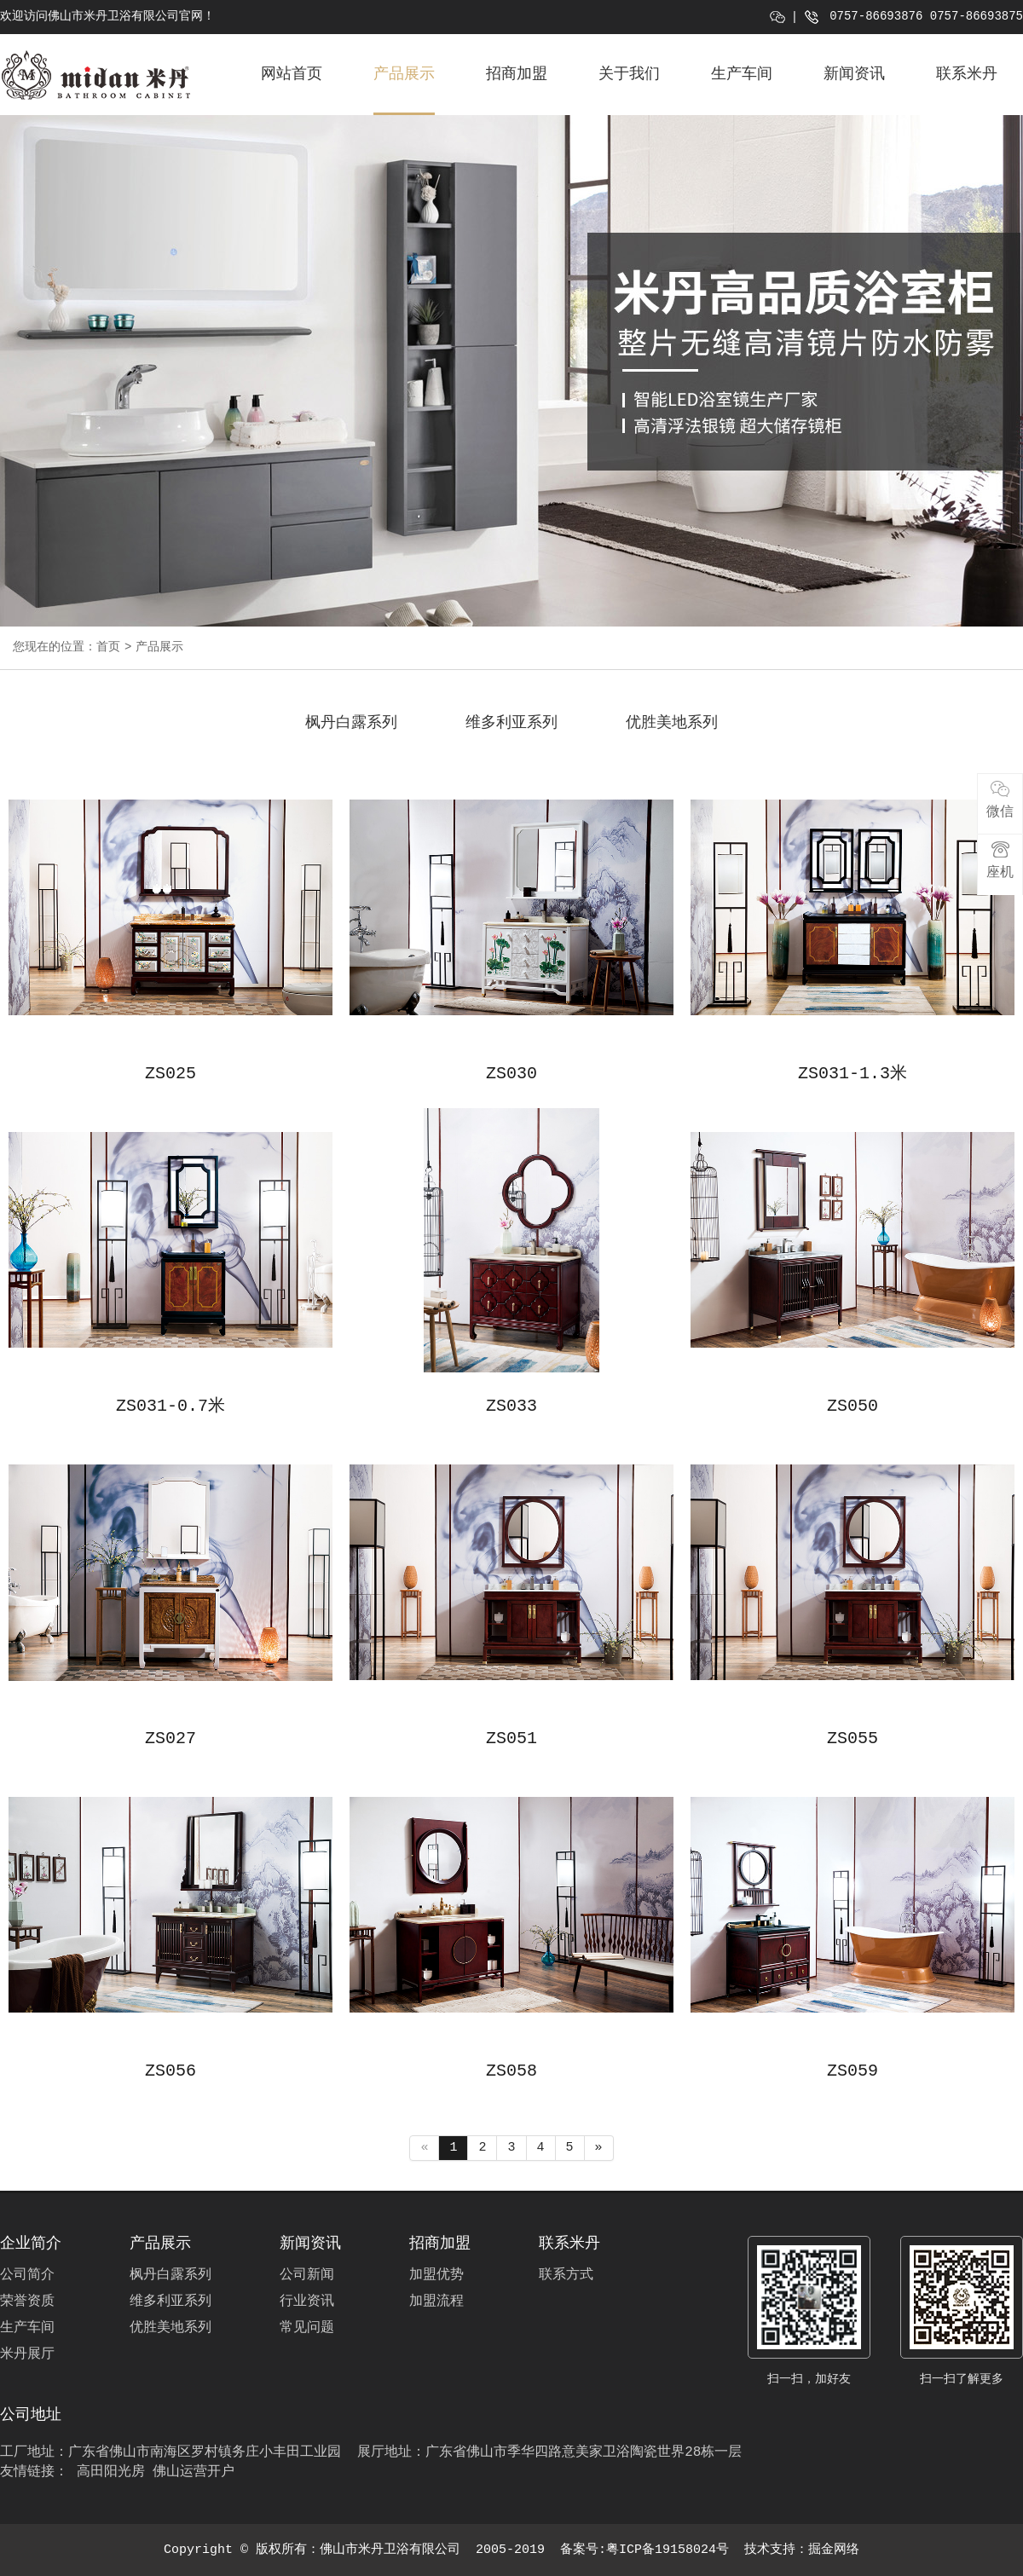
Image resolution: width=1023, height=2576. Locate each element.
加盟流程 (436, 2301)
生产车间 (741, 74)
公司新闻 (307, 2275)
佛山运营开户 (193, 2472)
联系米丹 (966, 74)
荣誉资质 (27, 2301)
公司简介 (27, 2275)
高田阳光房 (111, 2472)
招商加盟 (516, 74)
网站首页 (291, 74)
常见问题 (307, 2328)
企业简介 (30, 2243)
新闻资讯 (854, 74)
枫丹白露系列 (351, 722)
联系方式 (566, 2275)
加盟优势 (436, 2275)
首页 (108, 647)
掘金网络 (833, 2550)
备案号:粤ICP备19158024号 (644, 2550)
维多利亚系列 (511, 722)
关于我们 (629, 74)
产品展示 (404, 74)
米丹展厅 (27, 2354)
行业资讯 (307, 2301)
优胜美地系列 (672, 722)
